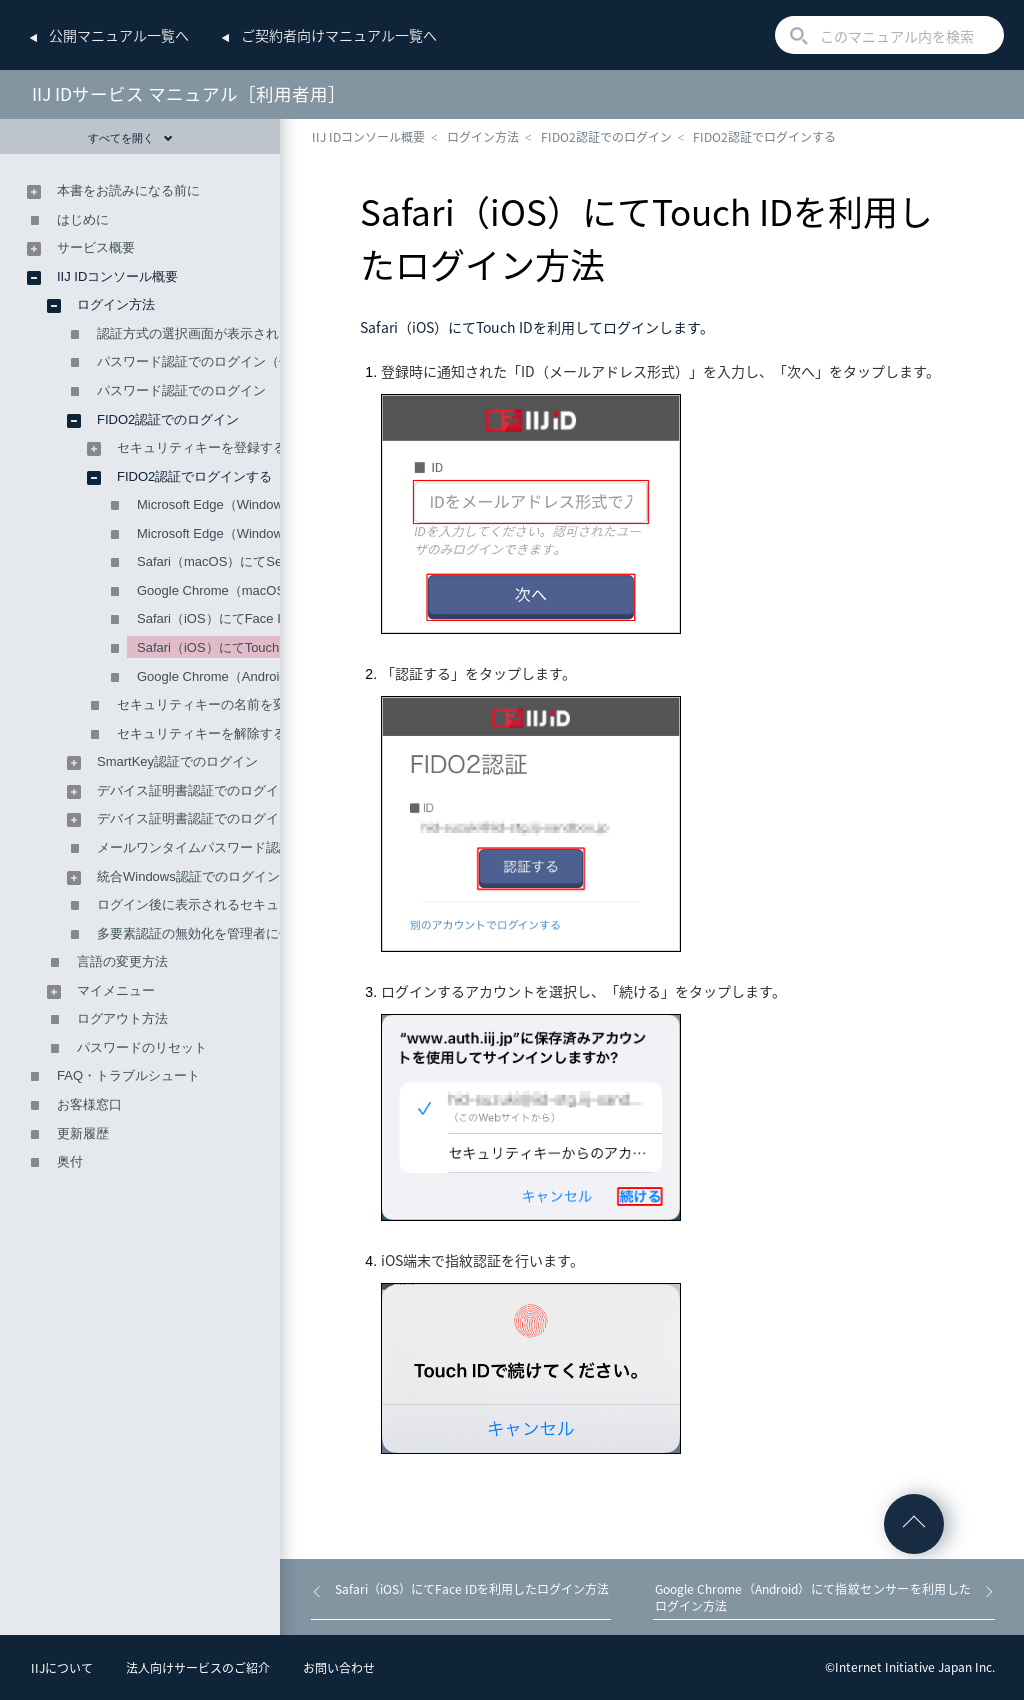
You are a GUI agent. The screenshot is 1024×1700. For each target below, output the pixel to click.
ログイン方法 (483, 137)
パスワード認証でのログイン (181, 390)
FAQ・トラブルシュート (128, 1075)
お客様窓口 (89, 1104)
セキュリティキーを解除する (201, 733)
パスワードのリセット (142, 1047)
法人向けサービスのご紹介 (198, 1668)
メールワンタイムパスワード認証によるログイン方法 (253, 847)
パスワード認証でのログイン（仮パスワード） (233, 361)
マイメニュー (116, 990)
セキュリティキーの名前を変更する (221, 704)
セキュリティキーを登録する (201, 447)
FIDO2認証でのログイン (606, 137)
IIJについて (62, 1668)
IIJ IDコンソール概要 (368, 137)
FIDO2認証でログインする (764, 137)
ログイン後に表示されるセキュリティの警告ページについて (272, 904)
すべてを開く (130, 138)
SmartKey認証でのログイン (177, 761)
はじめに (83, 219)
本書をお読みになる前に (128, 190)
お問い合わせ (339, 1668)
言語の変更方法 (122, 961)
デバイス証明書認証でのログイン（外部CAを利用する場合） (275, 818)
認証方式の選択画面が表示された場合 (207, 333)
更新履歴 (83, 1133)
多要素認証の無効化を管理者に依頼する (214, 933)
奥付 (70, 1161)
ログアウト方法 (122, 1018)
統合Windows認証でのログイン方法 (201, 876)
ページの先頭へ (914, 1524)
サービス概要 (96, 247)
